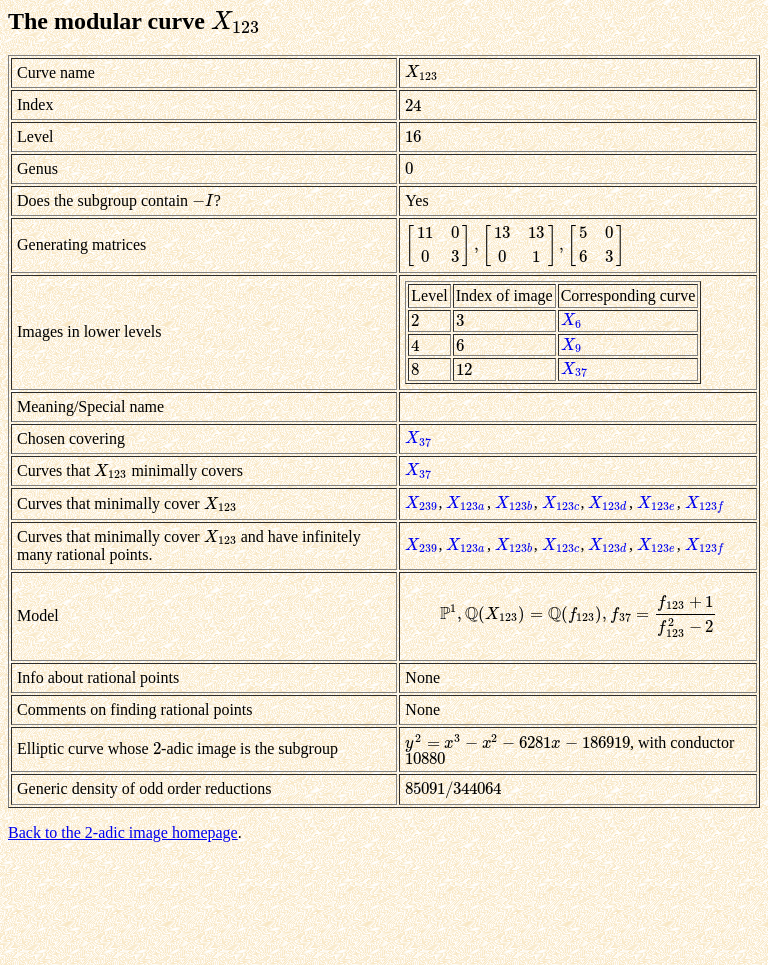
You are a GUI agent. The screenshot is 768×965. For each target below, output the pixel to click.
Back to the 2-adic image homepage (123, 832)
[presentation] (236, 21)
